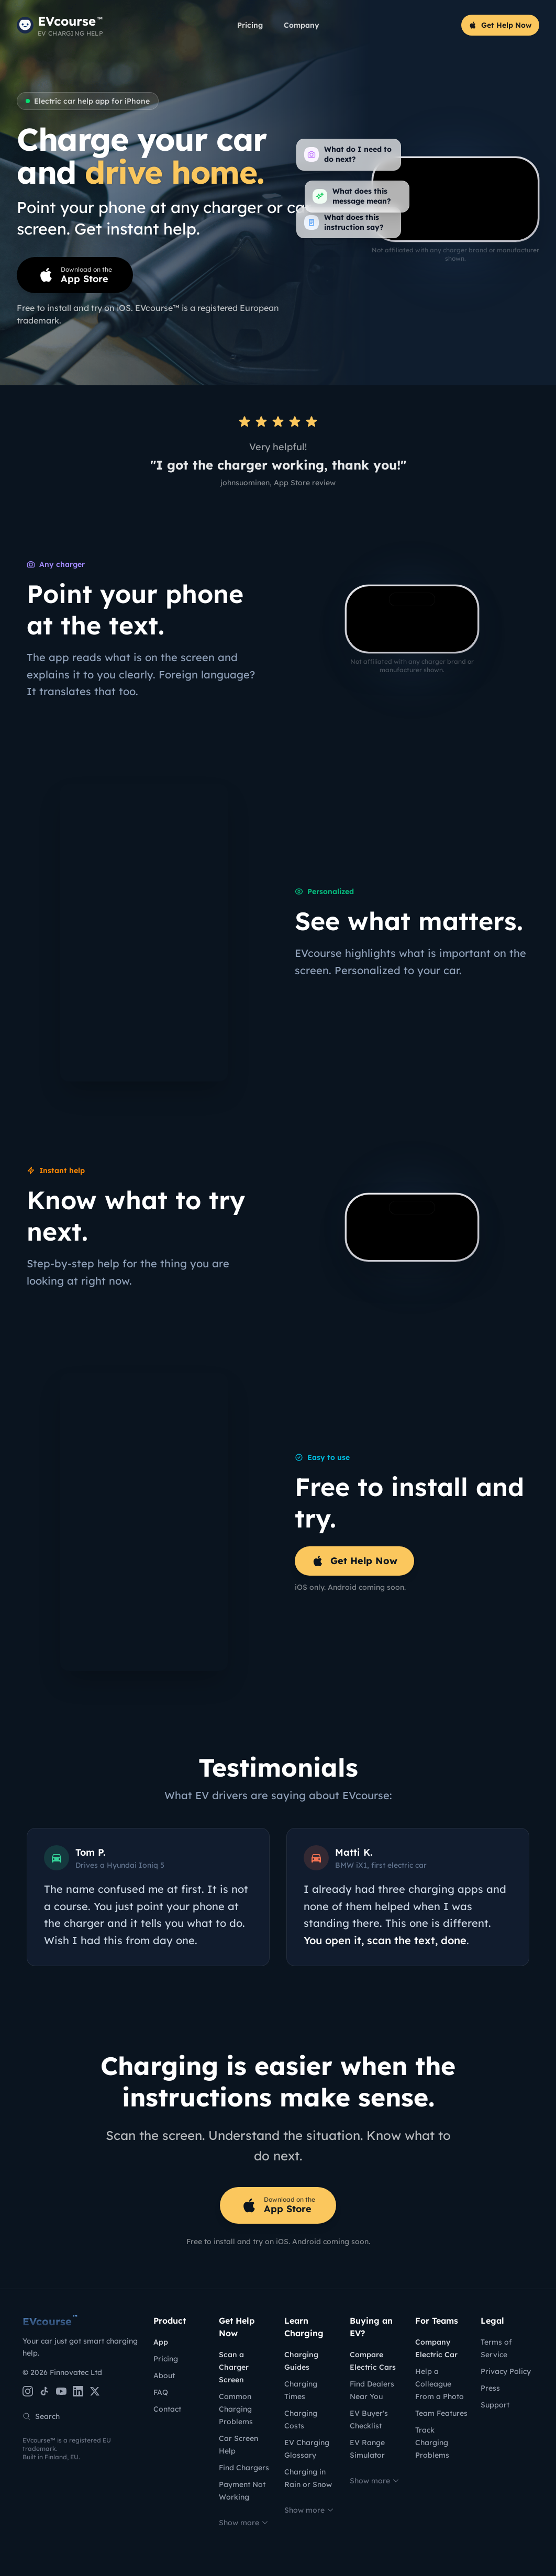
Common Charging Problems (236, 2409)
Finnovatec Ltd (76, 2372)
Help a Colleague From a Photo (439, 2384)
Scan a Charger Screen (234, 2367)
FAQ (160, 2392)
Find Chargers (244, 2467)
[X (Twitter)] (95, 2391)
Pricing (250, 25)
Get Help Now (500, 25)
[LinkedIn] (78, 2391)
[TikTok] (44, 2391)
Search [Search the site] (41, 2416)
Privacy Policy (506, 2371)
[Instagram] (28, 2391)
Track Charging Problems (432, 2442)
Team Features (441, 2413)
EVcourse (50, 2321)
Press (490, 2388)
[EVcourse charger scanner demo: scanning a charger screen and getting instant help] (412, 619)
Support (495, 2405)
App (160, 2342)
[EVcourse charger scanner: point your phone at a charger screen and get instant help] (455, 199)
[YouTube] (61, 2391)
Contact (167, 2409)
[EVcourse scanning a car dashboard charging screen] (412, 1227)
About (164, 2375)
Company (301, 25)
